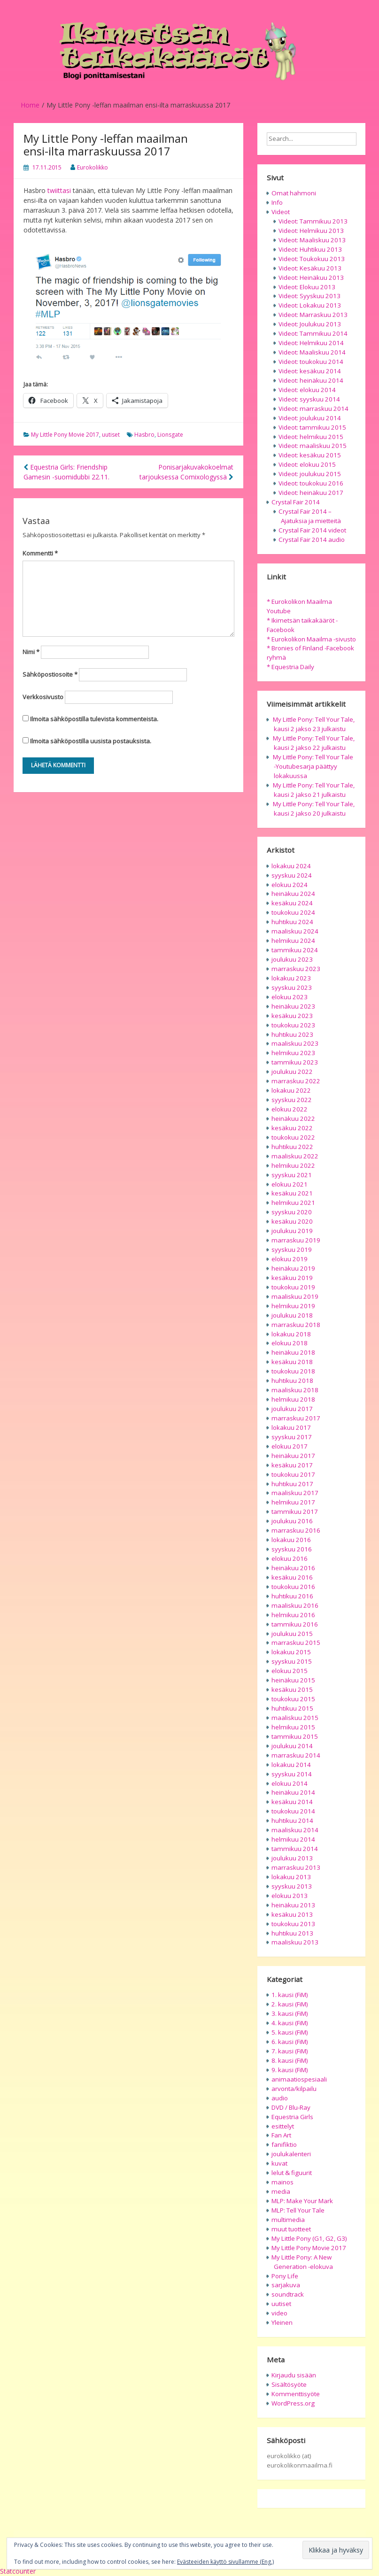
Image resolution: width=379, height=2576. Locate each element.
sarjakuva (285, 2285)
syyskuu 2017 (291, 1437)
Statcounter (18, 2571)
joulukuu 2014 (292, 1746)
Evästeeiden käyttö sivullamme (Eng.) (225, 2562)
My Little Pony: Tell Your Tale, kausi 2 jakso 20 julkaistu (314, 809)
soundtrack (287, 2294)
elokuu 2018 (289, 1343)
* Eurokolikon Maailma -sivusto (311, 639)
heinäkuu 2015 (293, 1680)
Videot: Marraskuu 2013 (313, 314)
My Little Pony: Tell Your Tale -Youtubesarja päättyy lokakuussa (313, 766)
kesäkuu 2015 (292, 1689)
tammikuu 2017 (294, 1511)
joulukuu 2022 (292, 1071)
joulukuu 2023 (292, 959)
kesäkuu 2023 (292, 1015)
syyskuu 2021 (291, 1175)
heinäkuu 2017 (293, 1455)
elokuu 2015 (289, 1670)
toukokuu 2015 (293, 1699)
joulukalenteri (291, 2154)
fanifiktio (284, 2144)
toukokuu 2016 (293, 1586)
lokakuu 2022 (291, 1090)
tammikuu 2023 (294, 1062)
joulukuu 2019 (292, 1230)
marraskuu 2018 (295, 1324)
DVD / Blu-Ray (290, 2107)
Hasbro (144, 435)
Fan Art (281, 2135)
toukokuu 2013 (293, 1924)
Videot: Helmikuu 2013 (311, 230)
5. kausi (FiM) (289, 2032)
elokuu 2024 (289, 884)
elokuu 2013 (289, 1895)
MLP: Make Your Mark (302, 2201)
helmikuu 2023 (293, 1053)
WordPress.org (293, 2403)
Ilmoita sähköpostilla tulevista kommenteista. (94, 719)
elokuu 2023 (289, 997)
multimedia (288, 2219)
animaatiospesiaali (299, 2079)
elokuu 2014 (289, 1783)
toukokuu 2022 (293, 1137)
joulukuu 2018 (292, 1315)
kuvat (279, 2163)
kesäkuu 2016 (292, 1577)
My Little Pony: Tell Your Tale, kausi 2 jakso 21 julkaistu (314, 790)
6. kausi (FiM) (289, 2041)
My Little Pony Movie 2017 (65, 435)
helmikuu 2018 (293, 1399)
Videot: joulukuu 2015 (309, 474)
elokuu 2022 (289, 1109)
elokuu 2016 (289, 1558)
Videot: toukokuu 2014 (310, 361)
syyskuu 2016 (291, 1549)
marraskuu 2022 (295, 1081)
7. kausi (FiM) (289, 2051)
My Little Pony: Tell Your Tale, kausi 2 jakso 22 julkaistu (314, 743)
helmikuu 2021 (293, 1202)
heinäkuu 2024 (293, 893)
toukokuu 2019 (293, 1287)
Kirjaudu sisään (293, 2375)
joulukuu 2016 (292, 1521)
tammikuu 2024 (294, 950)
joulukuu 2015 (292, 1633)
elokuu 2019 (289, 1259)
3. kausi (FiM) (289, 2013)
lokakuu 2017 (291, 1427)
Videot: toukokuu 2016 (310, 483)
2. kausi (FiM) (289, 2004)
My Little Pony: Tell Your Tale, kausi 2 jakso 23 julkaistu (314, 724)
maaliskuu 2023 (294, 1043)
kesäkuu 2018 (292, 1361)
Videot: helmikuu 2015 (310, 436)
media (280, 2191)
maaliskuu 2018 (294, 1390)
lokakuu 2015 (291, 1652)
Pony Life (284, 2276)
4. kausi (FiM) (289, 2023)
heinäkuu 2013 (293, 1905)
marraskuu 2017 (295, 1418)
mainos (282, 2182)
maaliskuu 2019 (294, 1296)
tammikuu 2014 (294, 1848)
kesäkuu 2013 (292, 1914)
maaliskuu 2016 (294, 1605)
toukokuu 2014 (293, 1811)
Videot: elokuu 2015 (307, 464)
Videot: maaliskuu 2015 (312, 445)
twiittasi (59, 190)
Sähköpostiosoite (50, 674)
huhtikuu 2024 (292, 922)
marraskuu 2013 (295, 1867)
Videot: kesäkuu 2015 (309, 455)
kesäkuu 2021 (292, 1193)
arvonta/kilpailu (294, 2088)
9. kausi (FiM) (289, 2070)
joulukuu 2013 (292, 1858)
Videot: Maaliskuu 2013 (312, 240)
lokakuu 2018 (291, 1334)
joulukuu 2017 (292, 1408)
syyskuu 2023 (291, 987)
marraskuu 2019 (295, 1240)
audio (279, 2098)
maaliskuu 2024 (294, 931)
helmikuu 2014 (293, 1839)
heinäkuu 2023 (293, 1006)
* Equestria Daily (290, 667)
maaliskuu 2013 (294, 1942)
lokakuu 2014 (291, 1764)
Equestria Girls (292, 2117)
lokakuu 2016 (291, 1539)
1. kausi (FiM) (289, 1994)
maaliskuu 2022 (294, 1156)
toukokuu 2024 (293, 912)
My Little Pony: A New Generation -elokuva (302, 2262)
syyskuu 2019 (291, 1249)
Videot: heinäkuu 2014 (310, 380)
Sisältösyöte (289, 2384)
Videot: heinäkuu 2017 (310, 492)
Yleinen (282, 2322)
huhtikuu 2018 (292, 1380)
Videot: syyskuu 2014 (309, 399)
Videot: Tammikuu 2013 (313, 221)
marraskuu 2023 (295, 968)
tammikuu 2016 (294, 1624)
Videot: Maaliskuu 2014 (312, 352)
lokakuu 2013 (291, 1877)
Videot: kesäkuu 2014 (309, 371)
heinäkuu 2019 (293, 1268)
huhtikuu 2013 (292, 1933)
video (279, 2313)
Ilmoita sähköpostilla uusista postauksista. (90, 741)
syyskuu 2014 (291, 1774)
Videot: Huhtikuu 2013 (310, 249)
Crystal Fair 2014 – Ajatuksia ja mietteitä (309, 516)
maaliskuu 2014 (294, 1830)
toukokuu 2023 (293, 1025)
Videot (280, 212)
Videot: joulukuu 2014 (309, 418)
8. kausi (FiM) (289, 2060)
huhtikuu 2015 (292, 1708)
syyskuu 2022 (291, 1099)
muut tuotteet (291, 2229)
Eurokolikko (92, 167)
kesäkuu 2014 (292, 1801)
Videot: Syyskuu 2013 (309, 296)
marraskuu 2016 (295, 1530)
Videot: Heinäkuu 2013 (311, 277)
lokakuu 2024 (291, 866)
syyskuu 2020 (291, 1212)
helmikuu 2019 (293, 1306)
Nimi (31, 652)
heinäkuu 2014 (293, 1792)
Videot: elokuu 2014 (307, 390)
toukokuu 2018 (293, 1371)
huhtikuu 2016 (292, 1596)
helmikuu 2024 (293, 940)
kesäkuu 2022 (292, 1128)
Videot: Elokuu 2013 (306, 287)
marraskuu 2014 (295, 1755)
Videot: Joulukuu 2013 (309, 324)
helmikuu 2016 (293, 1615)
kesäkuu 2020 (292, 1221)
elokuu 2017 (289, 1446)
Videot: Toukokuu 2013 (311, 259)
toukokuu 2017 (293, 1474)
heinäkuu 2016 (293, 1568)
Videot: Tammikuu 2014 (313, 333)
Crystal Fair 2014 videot (312, 530)
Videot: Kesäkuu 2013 (309, 268)
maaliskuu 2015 (294, 1717)
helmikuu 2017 (293, 1502)
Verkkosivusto (43, 697)
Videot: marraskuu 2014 (313, 408)
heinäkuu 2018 (293, 1352)
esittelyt (282, 2126)
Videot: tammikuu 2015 (312, 427)
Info (277, 202)
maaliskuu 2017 (294, 1493)
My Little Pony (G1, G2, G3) (309, 2238)
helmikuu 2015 (293, 1727)
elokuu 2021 (289, 1184)
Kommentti (40, 553)
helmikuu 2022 (293, 1165)
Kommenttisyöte (295, 2394)
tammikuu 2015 (294, 1736)
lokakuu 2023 (291, 978)
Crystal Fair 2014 (295, 502)
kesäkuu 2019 (292, 1277)
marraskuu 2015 (295, 1642)
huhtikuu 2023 (292, 1034)
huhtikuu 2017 (292, 1484)
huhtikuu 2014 (292, 1820)
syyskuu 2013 (291, 1886)
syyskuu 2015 (291, 1661)
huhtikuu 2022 (292, 1146)
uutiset (111, 435)
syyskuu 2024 (291, 875)
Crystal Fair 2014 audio (311, 539)
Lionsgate (170, 435)
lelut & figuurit (291, 2172)
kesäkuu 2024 (292, 903)
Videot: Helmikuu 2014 (311, 343)
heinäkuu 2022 (293, 1118)
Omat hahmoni (293, 193)
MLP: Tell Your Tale (298, 2210)
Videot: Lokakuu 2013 (309, 305)
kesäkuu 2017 (292, 1465)
